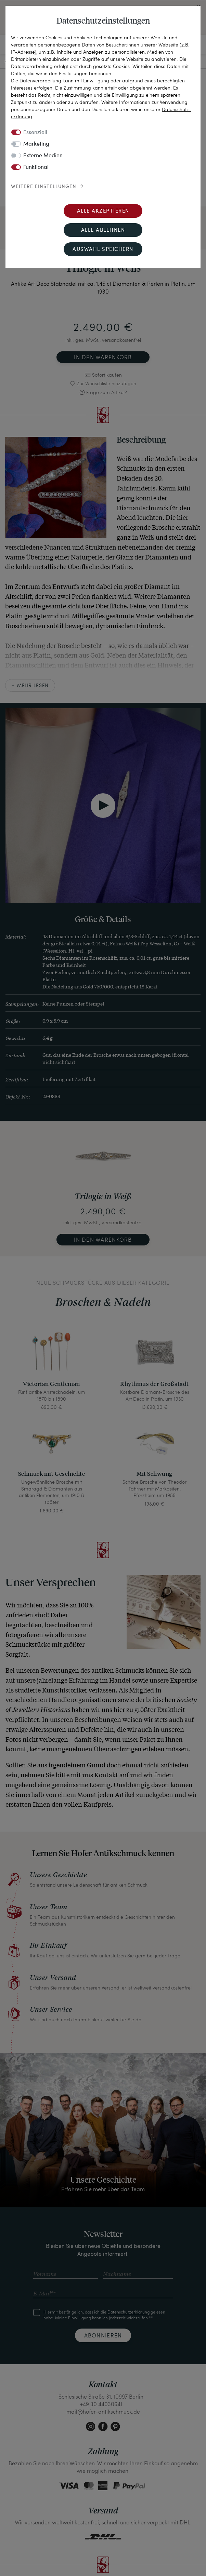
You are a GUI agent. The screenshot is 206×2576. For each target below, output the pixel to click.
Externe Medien (43, 156)
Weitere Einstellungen (43, 186)
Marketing (36, 144)
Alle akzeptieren (103, 211)
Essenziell (35, 132)
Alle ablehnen (103, 230)
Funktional (36, 167)
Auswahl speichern (103, 249)
